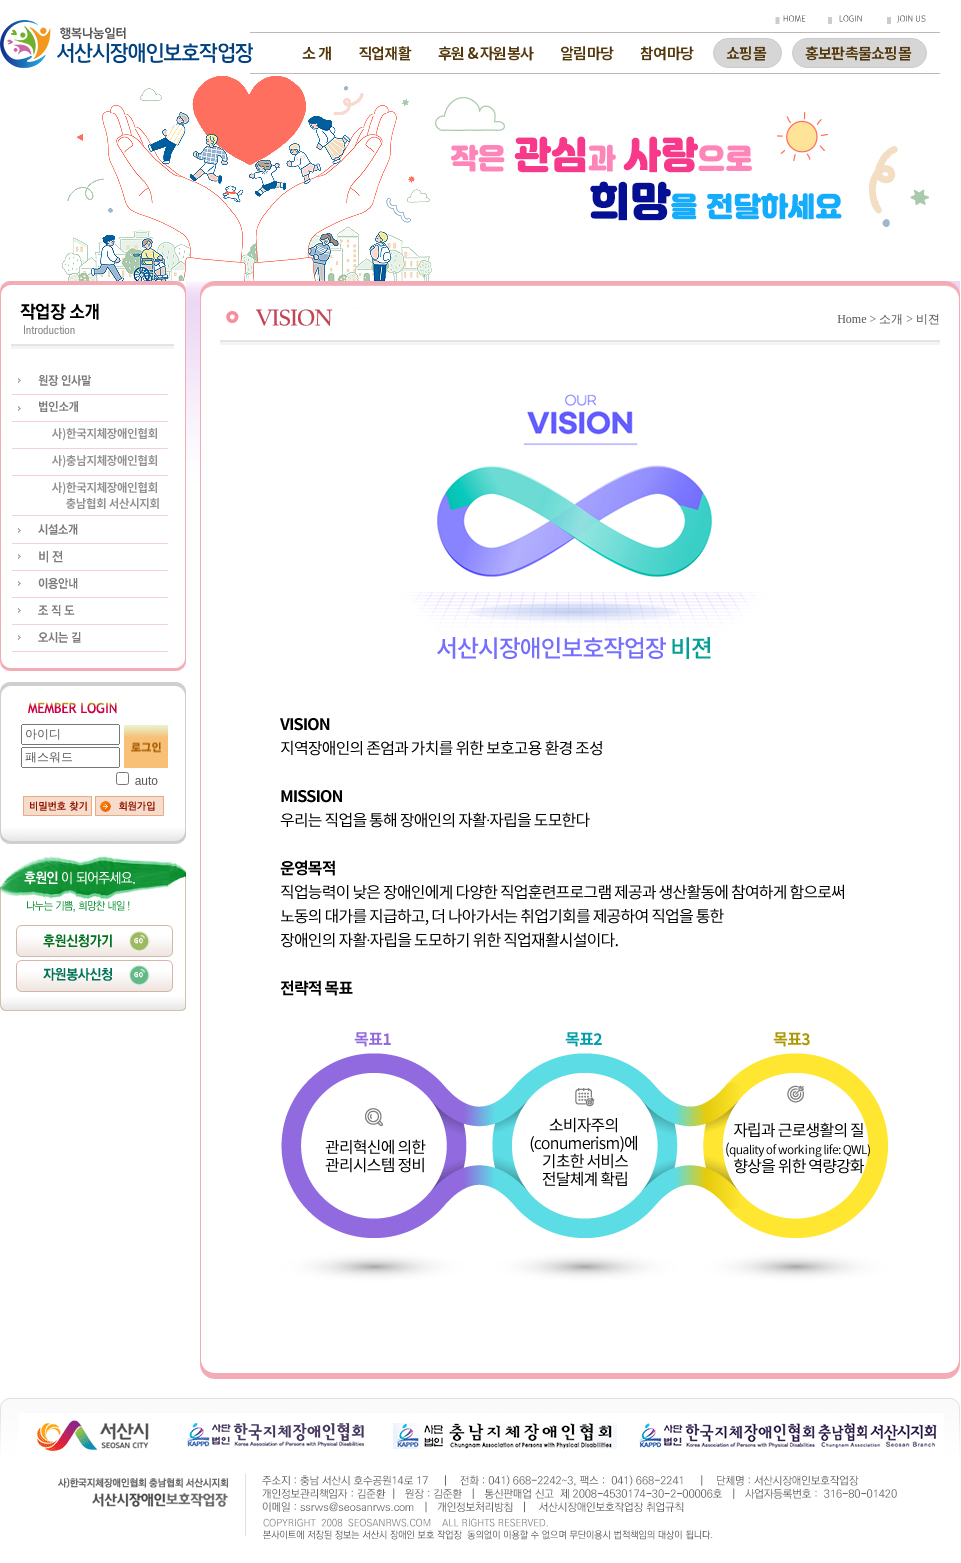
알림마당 (586, 52)
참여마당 (666, 52)
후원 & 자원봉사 (485, 52)
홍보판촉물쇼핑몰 (858, 50)
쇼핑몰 (746, 50)
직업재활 (384, 52)
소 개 (316, 52)
